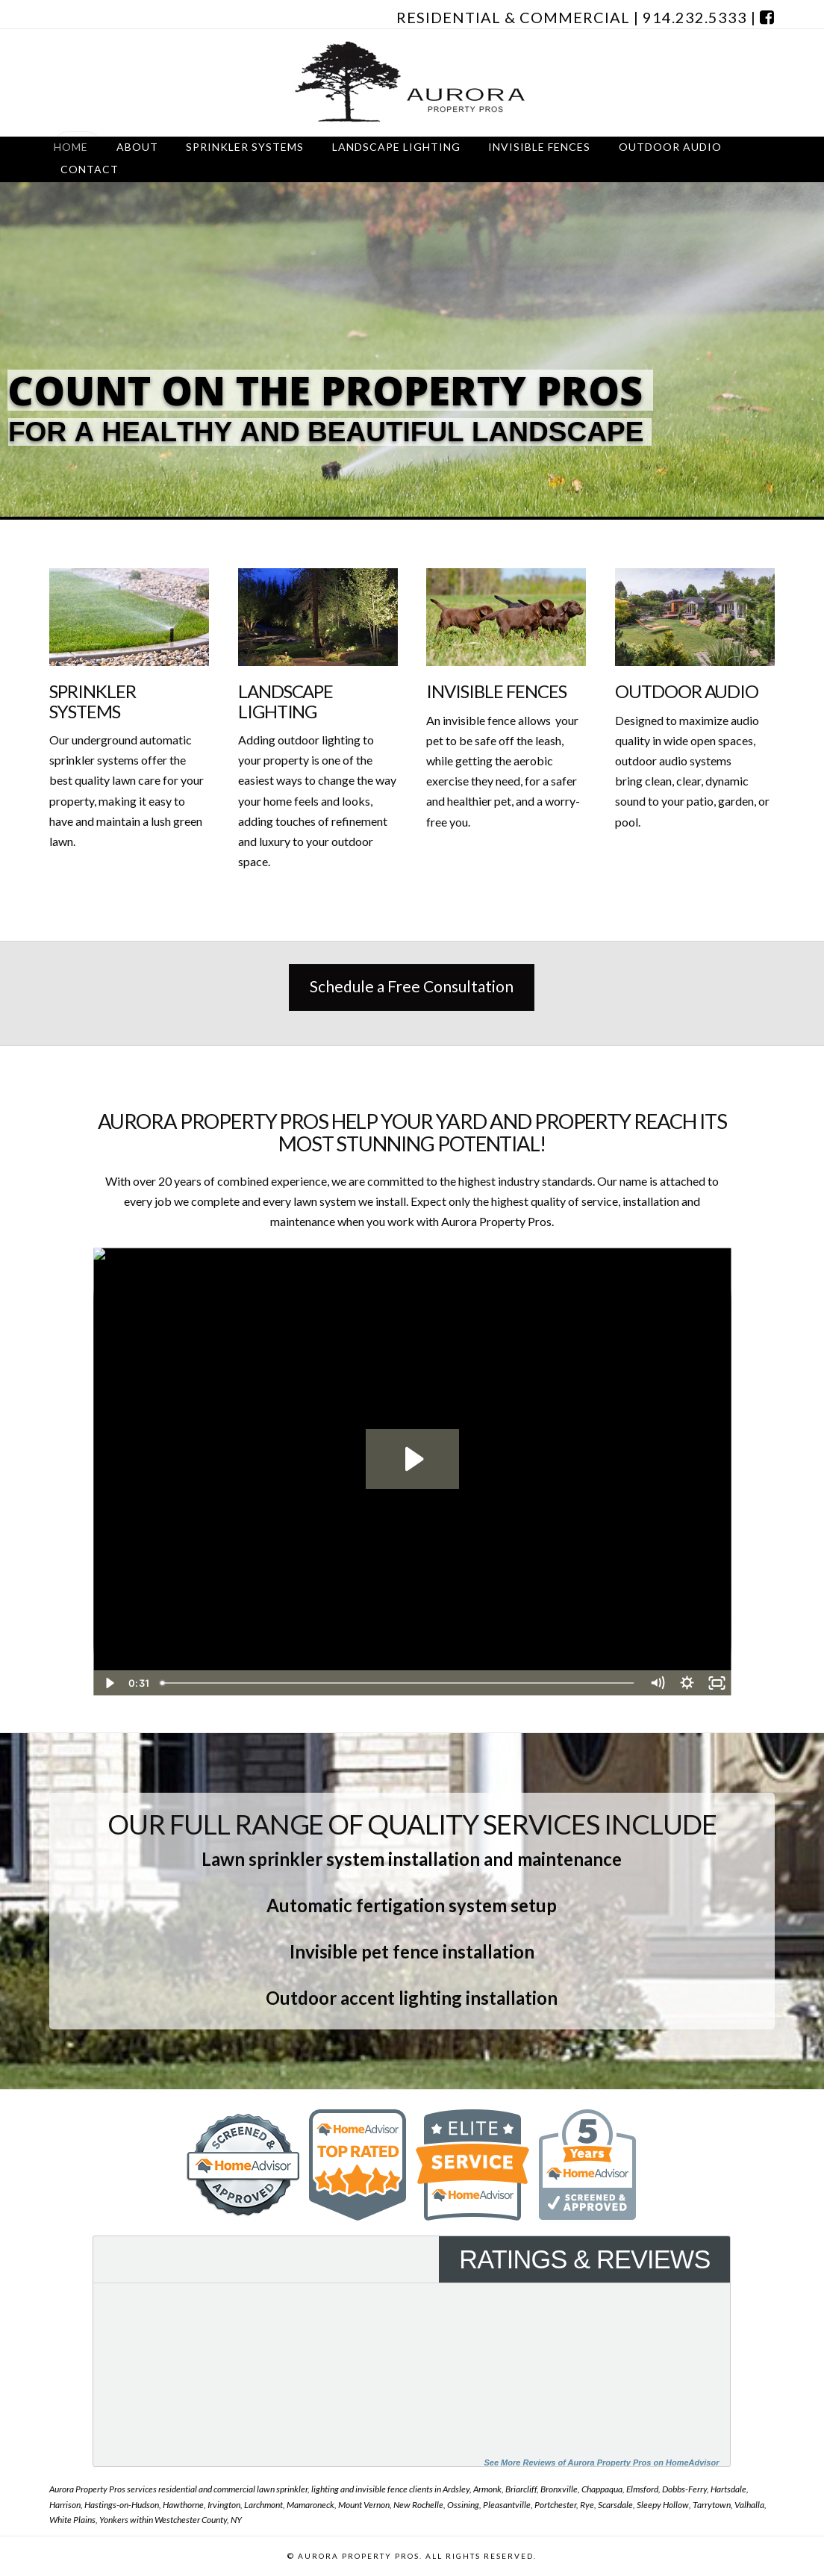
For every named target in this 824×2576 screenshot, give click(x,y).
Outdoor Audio (686, 691)
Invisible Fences (496, 691)
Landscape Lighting (286, 700)
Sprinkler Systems (92, 700)
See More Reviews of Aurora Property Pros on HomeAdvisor (601, 2462)
